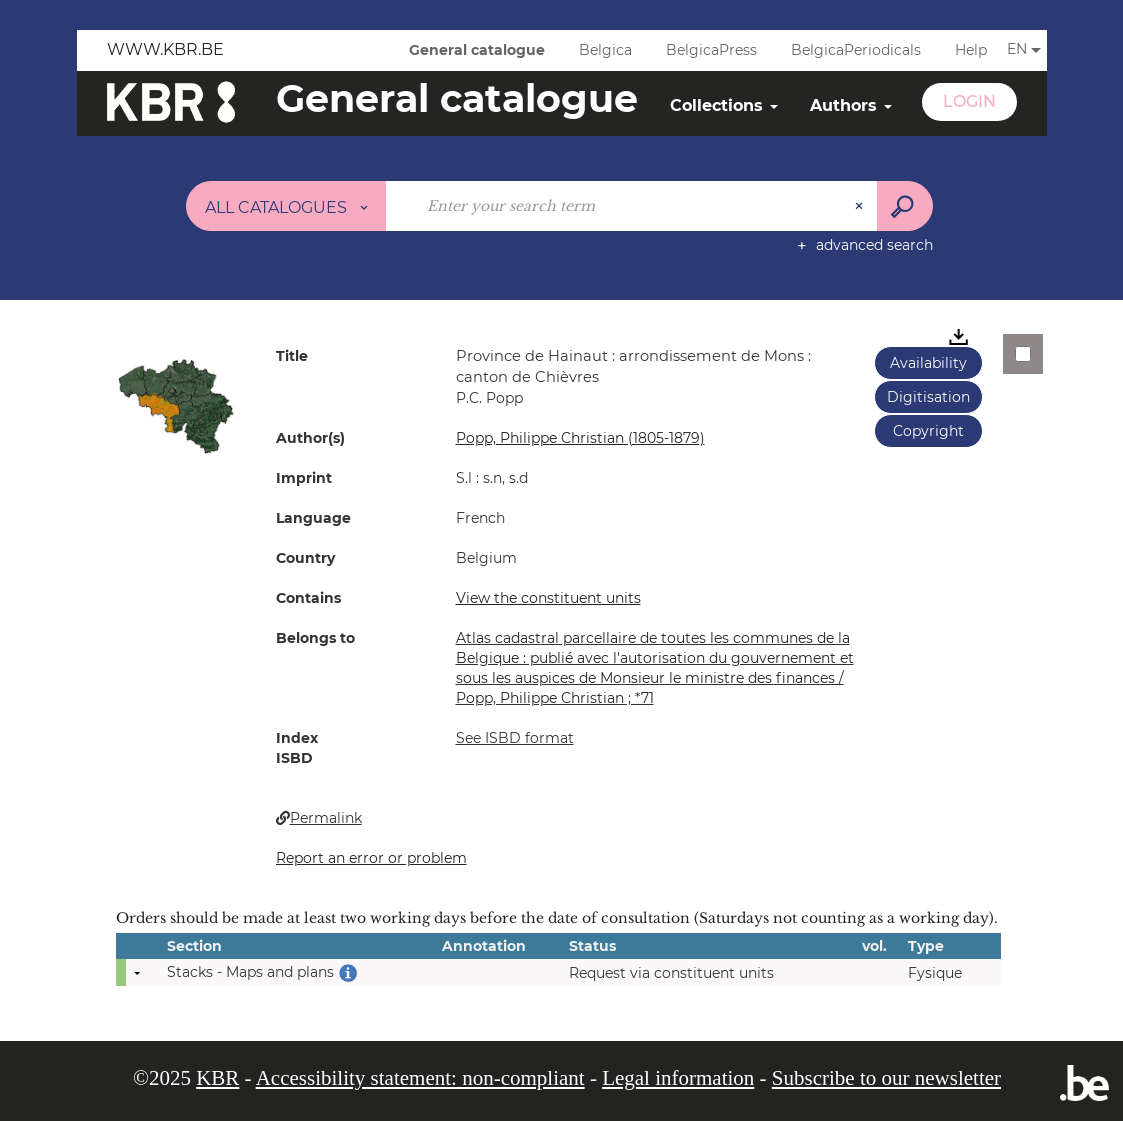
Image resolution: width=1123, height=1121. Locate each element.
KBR (217, 1078)
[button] (176, 405)
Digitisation (928, 397)
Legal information (678, 1078)
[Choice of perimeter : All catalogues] (286, 206)
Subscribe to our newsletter (886, 1078)
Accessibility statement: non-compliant (420, 1078)
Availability (928, 363)
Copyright (928, 431)
